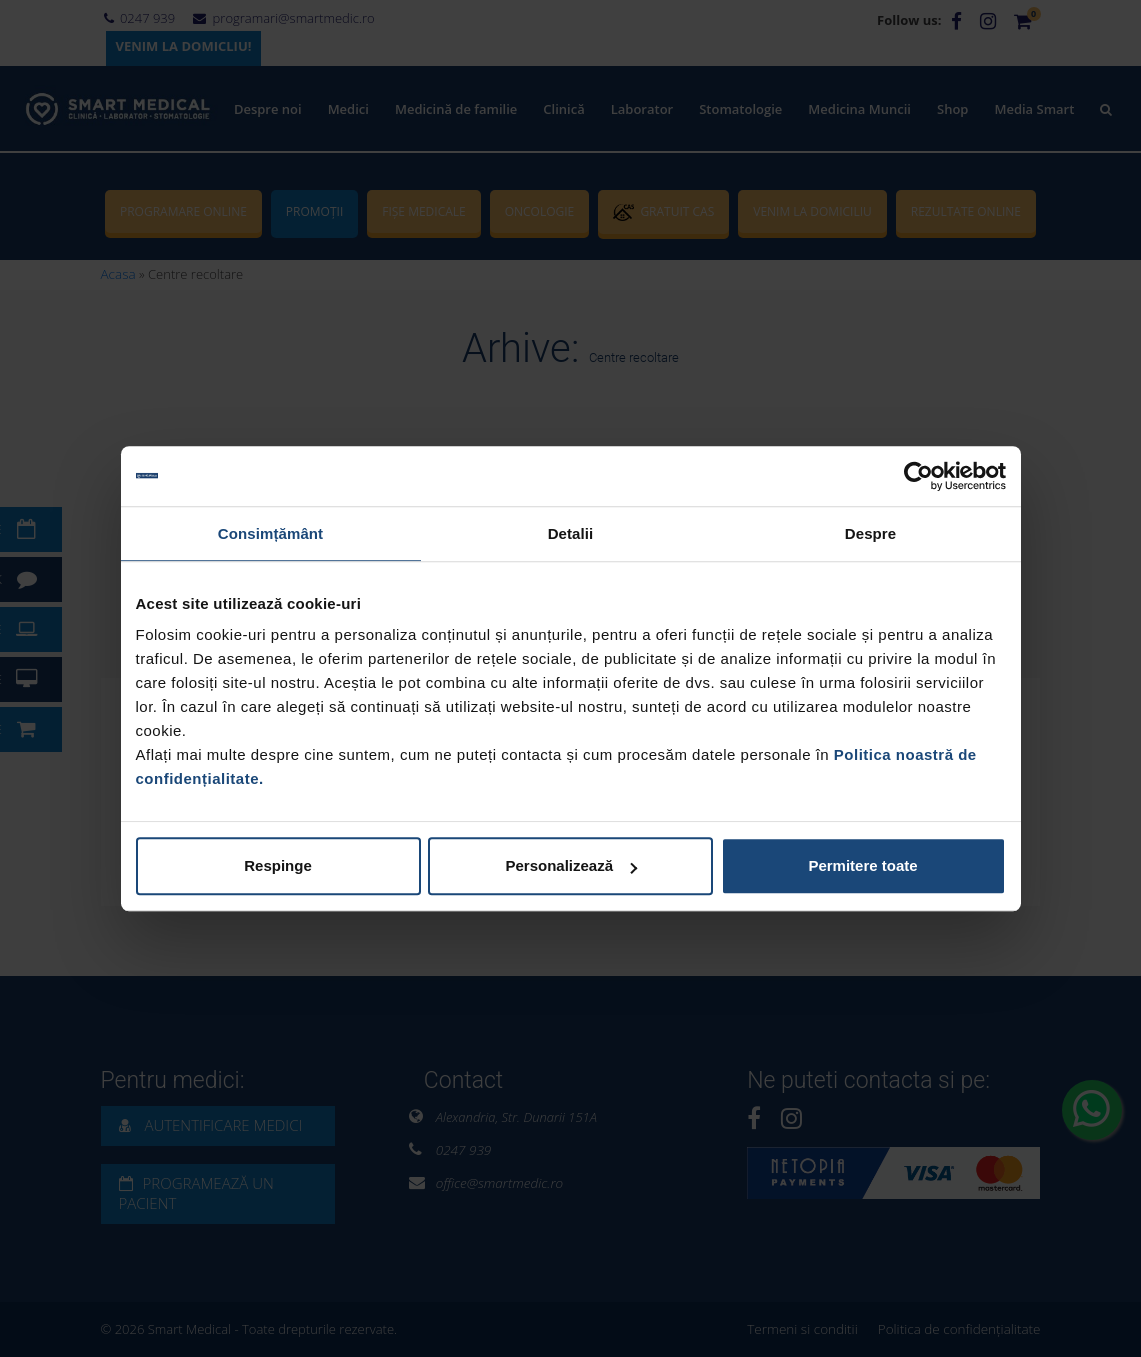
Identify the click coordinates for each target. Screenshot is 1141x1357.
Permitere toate (862, 865)
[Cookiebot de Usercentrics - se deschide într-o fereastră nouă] (918, 476)
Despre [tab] (870, 533)
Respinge (278, 865)
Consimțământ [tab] (270, 533)
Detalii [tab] (571, 533)
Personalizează (571, 865)
